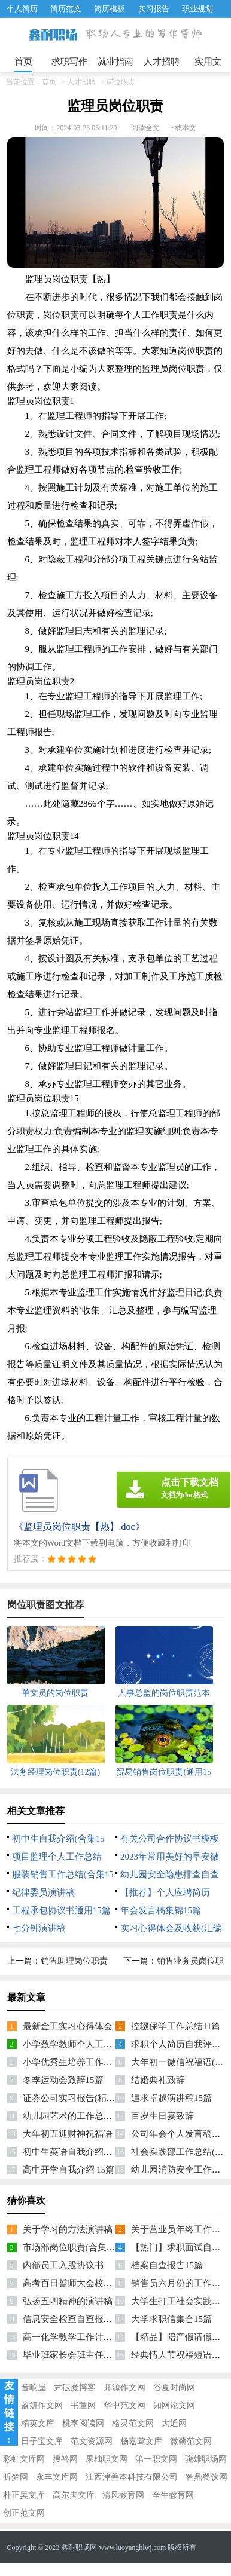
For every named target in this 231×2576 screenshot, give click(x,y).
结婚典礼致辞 (158, 2080)
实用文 (207, 61)
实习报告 (153, 8)
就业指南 (115, 61)
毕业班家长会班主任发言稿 (76, 2355)
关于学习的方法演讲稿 (68, 2229)
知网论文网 (174, 2405)
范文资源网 (92, 2441)
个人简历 (22, 8)
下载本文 (182, 128)
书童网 (83, 2405)
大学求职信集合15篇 (171, 2319)
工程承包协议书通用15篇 (61, 1910)
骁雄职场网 (206, 2459)
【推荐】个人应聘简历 (165, 1892)
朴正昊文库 (24, 2495)
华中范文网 (124, 2405)
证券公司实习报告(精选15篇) (79, 2098)
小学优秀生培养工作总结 (72, 2062)
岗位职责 (121, 82)
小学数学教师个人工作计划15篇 (85, 2044)
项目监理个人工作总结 (57, 1856)
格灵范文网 (133, 2423)
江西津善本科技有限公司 (132, 2477)
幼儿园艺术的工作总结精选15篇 (85, 2116)
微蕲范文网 (191, 2441)
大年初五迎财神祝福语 (68, 2134)
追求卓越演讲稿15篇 (171, 2098)
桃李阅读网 (83, 2423)
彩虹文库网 (24, 2459)
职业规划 (197, 8)
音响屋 (33, 2387)
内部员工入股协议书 (63, 2265)
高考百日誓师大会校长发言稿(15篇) (93, 2283)
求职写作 (69, 61)
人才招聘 (162, 61)
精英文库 (37, 2423)
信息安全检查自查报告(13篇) (79, 2319)
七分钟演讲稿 (39, 1928)
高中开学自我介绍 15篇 (69, 2169)
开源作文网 (124, 2387)
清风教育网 (123, 2495)
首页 (23, 61)
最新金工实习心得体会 (68, 2026)
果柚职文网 (106, 2459)
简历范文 (65, 8)
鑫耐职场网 (79, 2547)
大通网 (174, 2423)
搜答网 (65, 2459)
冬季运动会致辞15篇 (63, 2080)
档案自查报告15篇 (167, 2265)
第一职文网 (156, 2459)
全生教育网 (173, 2495)
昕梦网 (15, 2477)
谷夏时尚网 (174, 2387)
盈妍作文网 (42, 2405)
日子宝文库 (42, 2441)
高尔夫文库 (74, 2495)
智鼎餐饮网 (206, 2477)
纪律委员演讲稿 (43, 1892)
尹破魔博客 (75, 2387)
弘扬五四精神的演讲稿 (68, 2301)
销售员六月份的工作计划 (180, 2283)
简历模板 (109, 8)
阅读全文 (145, 128)
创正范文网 (24, 2512)
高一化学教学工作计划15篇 (76, 2337)
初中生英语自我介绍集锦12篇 (81, 2152)
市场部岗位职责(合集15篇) (75, 2247)
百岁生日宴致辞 (162, 2116)
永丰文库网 (57, 2477)
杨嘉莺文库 (141, 2441)
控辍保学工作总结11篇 (175, 2026)
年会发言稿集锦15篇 (160, 1910)
